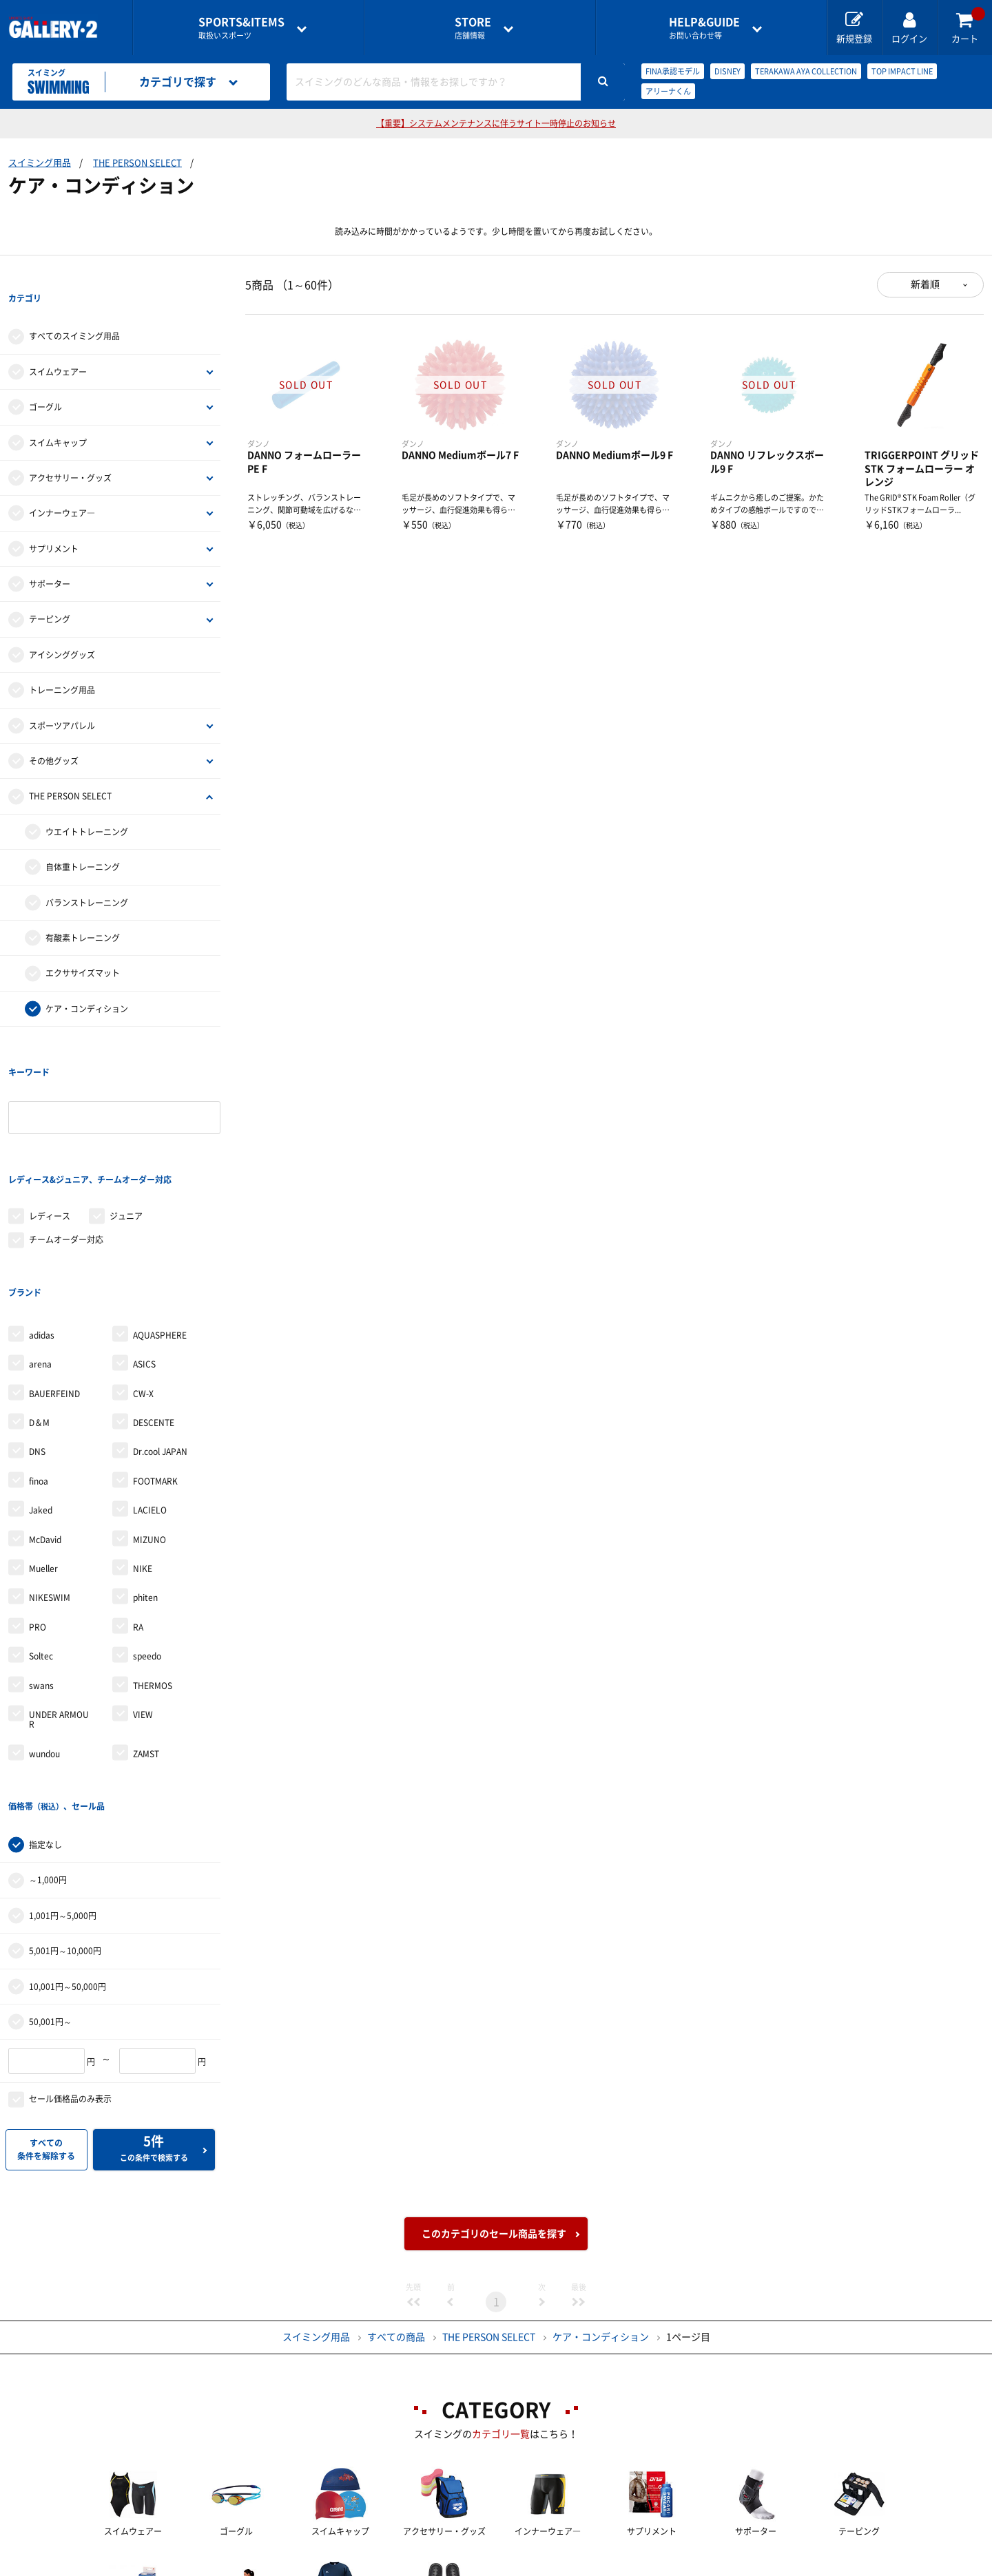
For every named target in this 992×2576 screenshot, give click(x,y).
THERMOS (152, 1573)
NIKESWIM (49, 1485)
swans (41, 1573)
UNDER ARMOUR (59, 1607)
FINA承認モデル (672, 71)
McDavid (45, 1427)
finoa (38, 1369)
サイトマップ (815, 2566)
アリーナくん (668, 91)
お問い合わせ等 (704, 28)
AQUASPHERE (160, 1223)
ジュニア (126, 1132)
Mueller (43, 1456)
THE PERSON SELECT (137, 162)
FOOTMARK (155, 1369)
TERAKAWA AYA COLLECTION (806, 71)
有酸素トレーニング (82, 909)
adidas (41, 1223)
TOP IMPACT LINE (902, 71)
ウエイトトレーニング (86, 803)
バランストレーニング (86, 874)
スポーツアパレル (62, 697)
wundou (44, 1641)
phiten (145, 1485)
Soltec (41, 1544)
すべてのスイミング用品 (74, 308)
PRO (37, 1515)
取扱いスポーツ (241, 28)
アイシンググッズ (62, 626)
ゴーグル (45, 379)
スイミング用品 (39, 162)
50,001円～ (50, 1881)
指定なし (45, 1704)
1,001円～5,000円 (62, 1775)
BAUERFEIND (54, 1281)
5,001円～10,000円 (65, 1810)
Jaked (40, 1398)
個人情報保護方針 (695, 2566)
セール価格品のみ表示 (70, 1958)
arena (40, 1252)
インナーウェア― (62, 485)
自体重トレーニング (82, 839)
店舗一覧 (167, 2566)
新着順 (925, 284)
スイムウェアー (58, 343)
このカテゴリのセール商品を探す (494, 2093)
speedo (147, 1544)
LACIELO (150, 1398)
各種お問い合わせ (386, 2566)
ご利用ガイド (267, 2566)
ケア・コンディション (86, 980)
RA (138, 1515)
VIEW (143, 1602)
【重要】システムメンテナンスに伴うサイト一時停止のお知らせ (496, 123)
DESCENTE (153, 1310)
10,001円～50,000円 (67, 1846)
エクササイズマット (82, 945)
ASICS (144, 1252)
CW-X (143, 1281)
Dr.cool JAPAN (160, 1339)
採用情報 (586, 2566)
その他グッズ (54, 733)
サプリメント (54, 520)
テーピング (49, 591)
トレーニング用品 (62, 662)
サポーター (49, 556)
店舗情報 (473, 28)
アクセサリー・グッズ (70, 450)
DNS (37, 1339)
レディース (49, 1132)
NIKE (142, 1456)
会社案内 (496, 2566)
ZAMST (146, 1641)
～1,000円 (48, 1740)
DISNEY (727, 71)
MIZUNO (149, 1427)
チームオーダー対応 (66, 1155)
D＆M (39, 1310)
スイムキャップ (58, 414)
